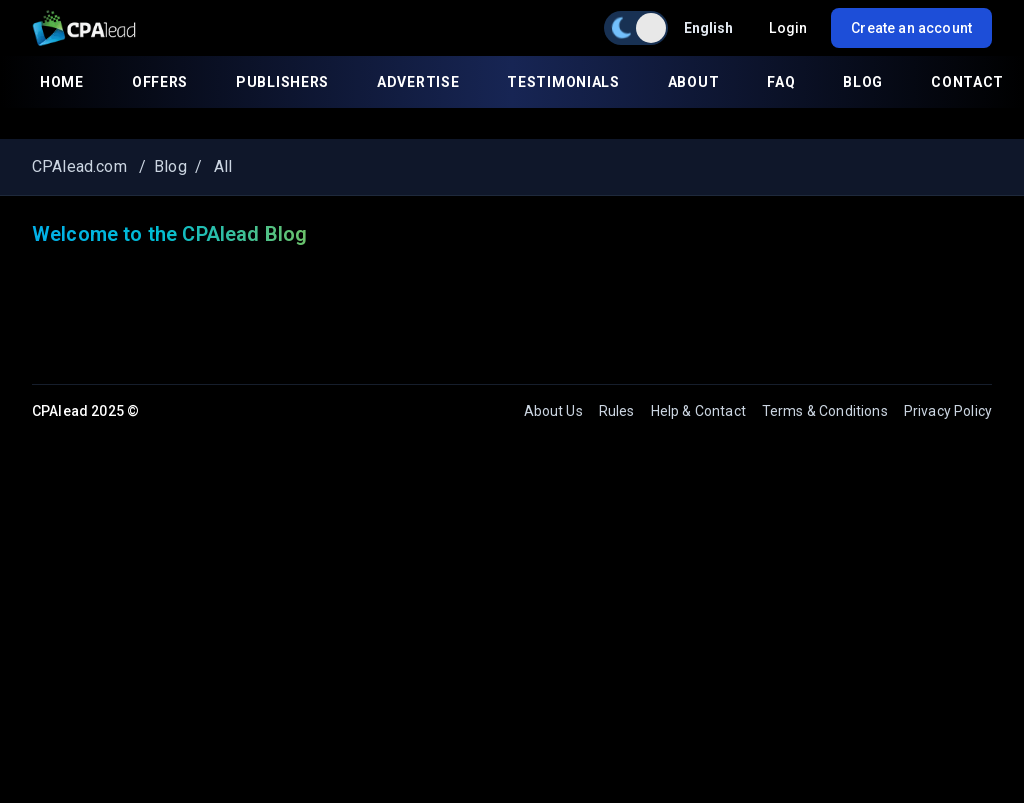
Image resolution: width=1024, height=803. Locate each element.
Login (788, 28)
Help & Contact (698, 411)
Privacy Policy (948, 411)
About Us (553, 411)
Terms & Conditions (825, 411)
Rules (617, 411)
